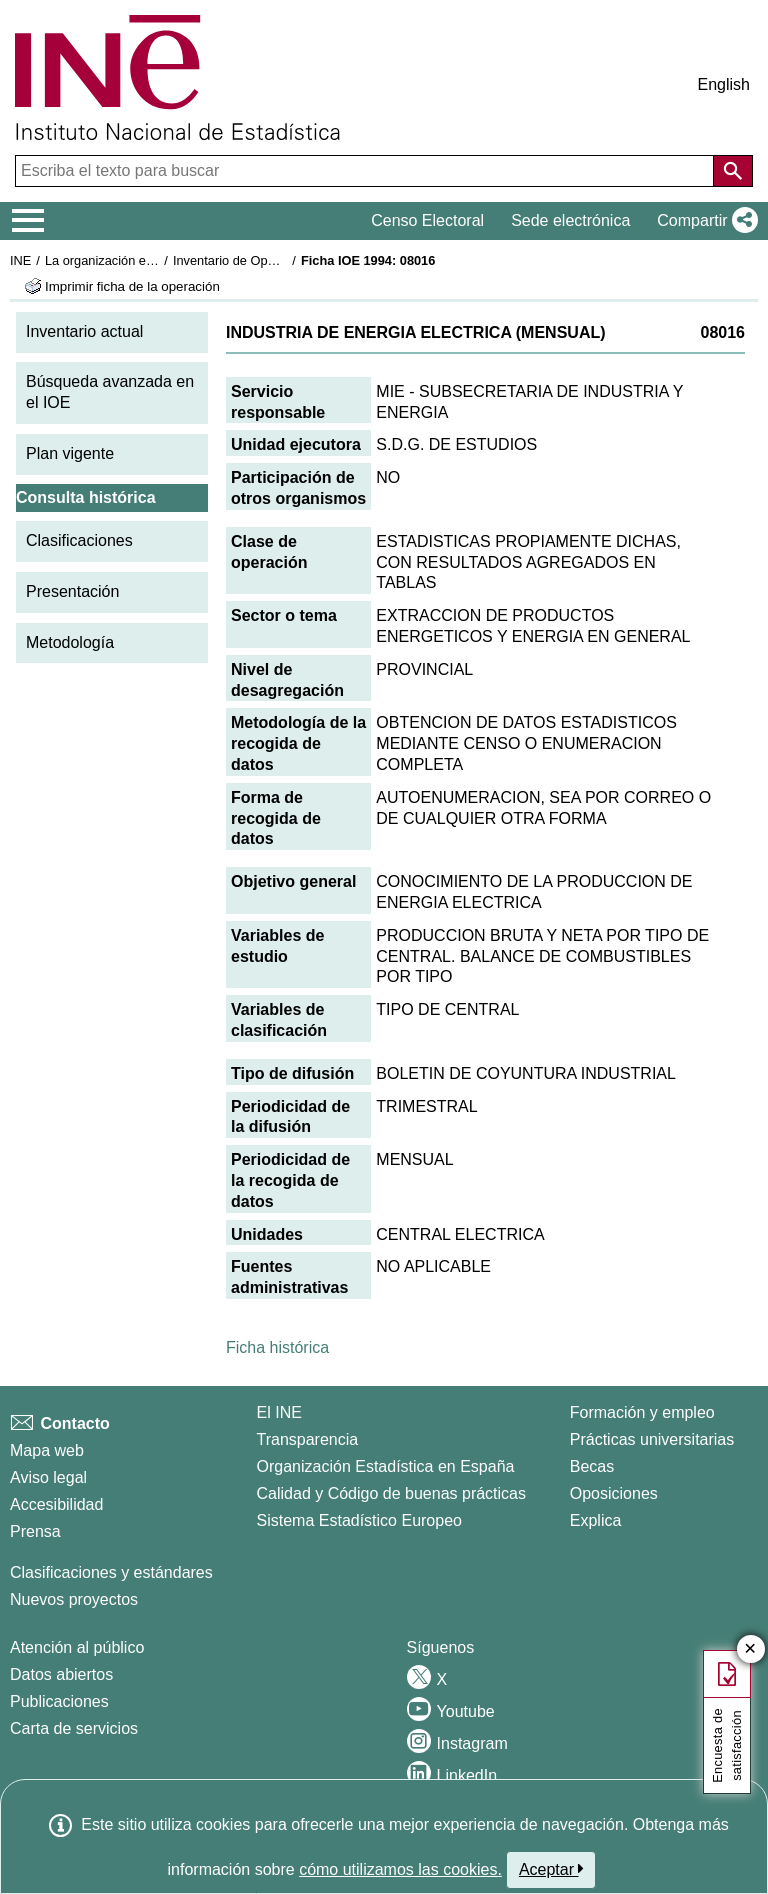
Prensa (35, 1531)
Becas (592, 1466)
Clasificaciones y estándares (111, 1572)
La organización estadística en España (155, 260)
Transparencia (308, 1439)
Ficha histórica (277, 1347)
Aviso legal (48, 1477)
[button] (703, 221)
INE (20, 260)
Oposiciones (614, 1493)
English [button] (724, 84)
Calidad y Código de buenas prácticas (392, 1493)
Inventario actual (84, 331)
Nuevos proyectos (74, 1599)
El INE (279, 1412)
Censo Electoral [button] (427, 220)
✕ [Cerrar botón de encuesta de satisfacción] (750, 1649)
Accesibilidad (56, 1504)
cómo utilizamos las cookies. (400, 1869)
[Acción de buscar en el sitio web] (733, 171)
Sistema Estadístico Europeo (359, 1520)
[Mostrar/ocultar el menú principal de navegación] (28, 221)
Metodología (70, 642)
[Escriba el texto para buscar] (366, 171)
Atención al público (77, 1647)
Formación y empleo (642, 1412)
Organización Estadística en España (386, 1466)
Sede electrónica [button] (570, 220)
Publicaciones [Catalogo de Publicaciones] (59, 1701)
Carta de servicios (74, 1728)
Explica (596, 1520)
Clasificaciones (79, 540)
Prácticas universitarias (652, 1439)
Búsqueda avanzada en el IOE (110, 392)
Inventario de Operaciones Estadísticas (284, 260)
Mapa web (47, 1450)
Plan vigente (70, 453)
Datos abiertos (61, 1674)
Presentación (72, 591)
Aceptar (551, 1869)
